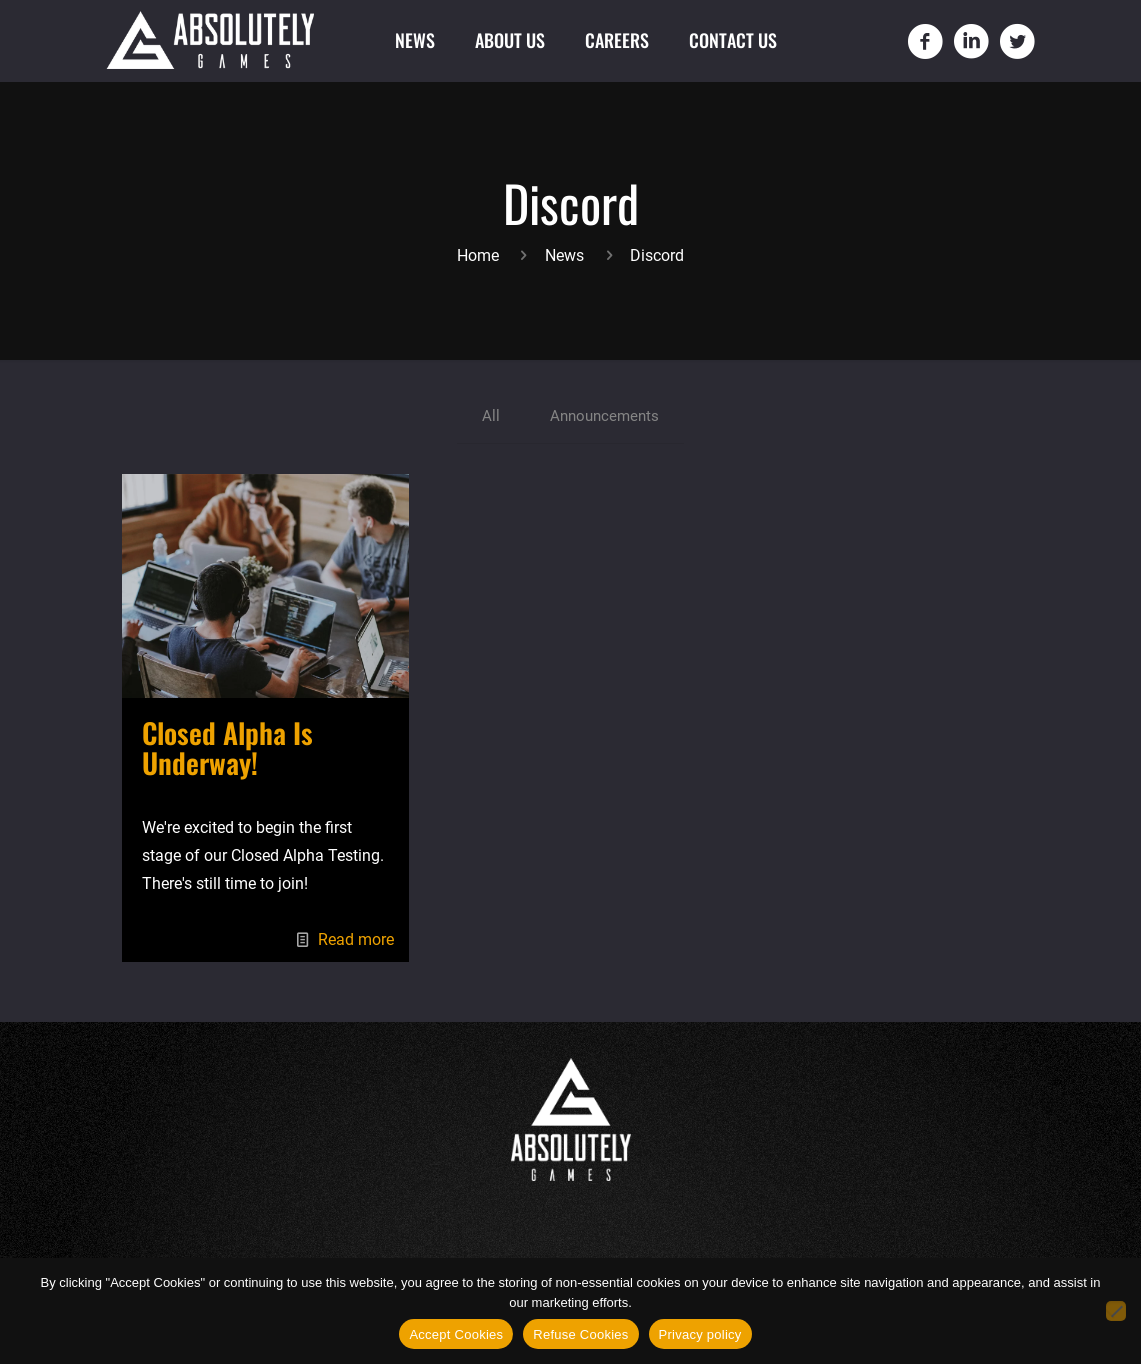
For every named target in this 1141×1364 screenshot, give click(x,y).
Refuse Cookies (580, 1334)
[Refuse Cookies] (1116, 1311)
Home (478, 255)
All (488, 417)
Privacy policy (700, 1334)
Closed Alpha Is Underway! (227, 750)
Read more (356, 942)
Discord (657, 255)
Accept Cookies (456, 1334)
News (564, 255)
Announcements (604, 417)
